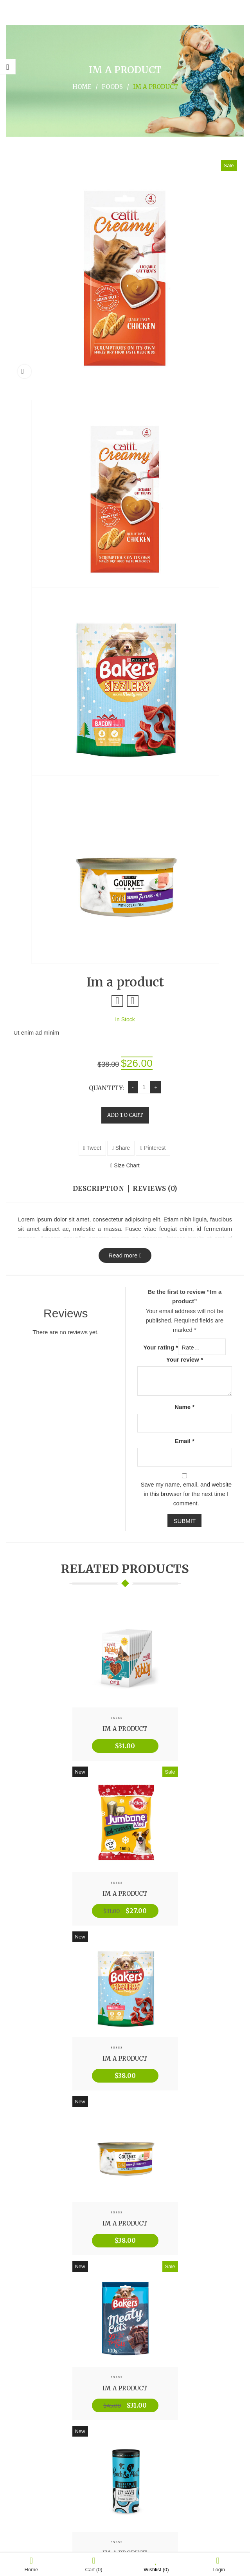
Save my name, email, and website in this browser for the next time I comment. (186, 1494)
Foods (112, 86)
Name (184, 1407)
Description (98, 1188)
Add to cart (125, 1115)
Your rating (160, 1347)
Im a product (125, 1728)
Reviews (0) (155, 1188)
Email (184, 1441)
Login (218, 2564)
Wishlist (156, 2564)
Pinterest (152, 1148)
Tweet (92, 1148)
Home (82, 86)
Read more (122, 1255)
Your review (184, 1359)
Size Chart (124, 1165)
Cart (94, 2564)
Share (121, 1148)
